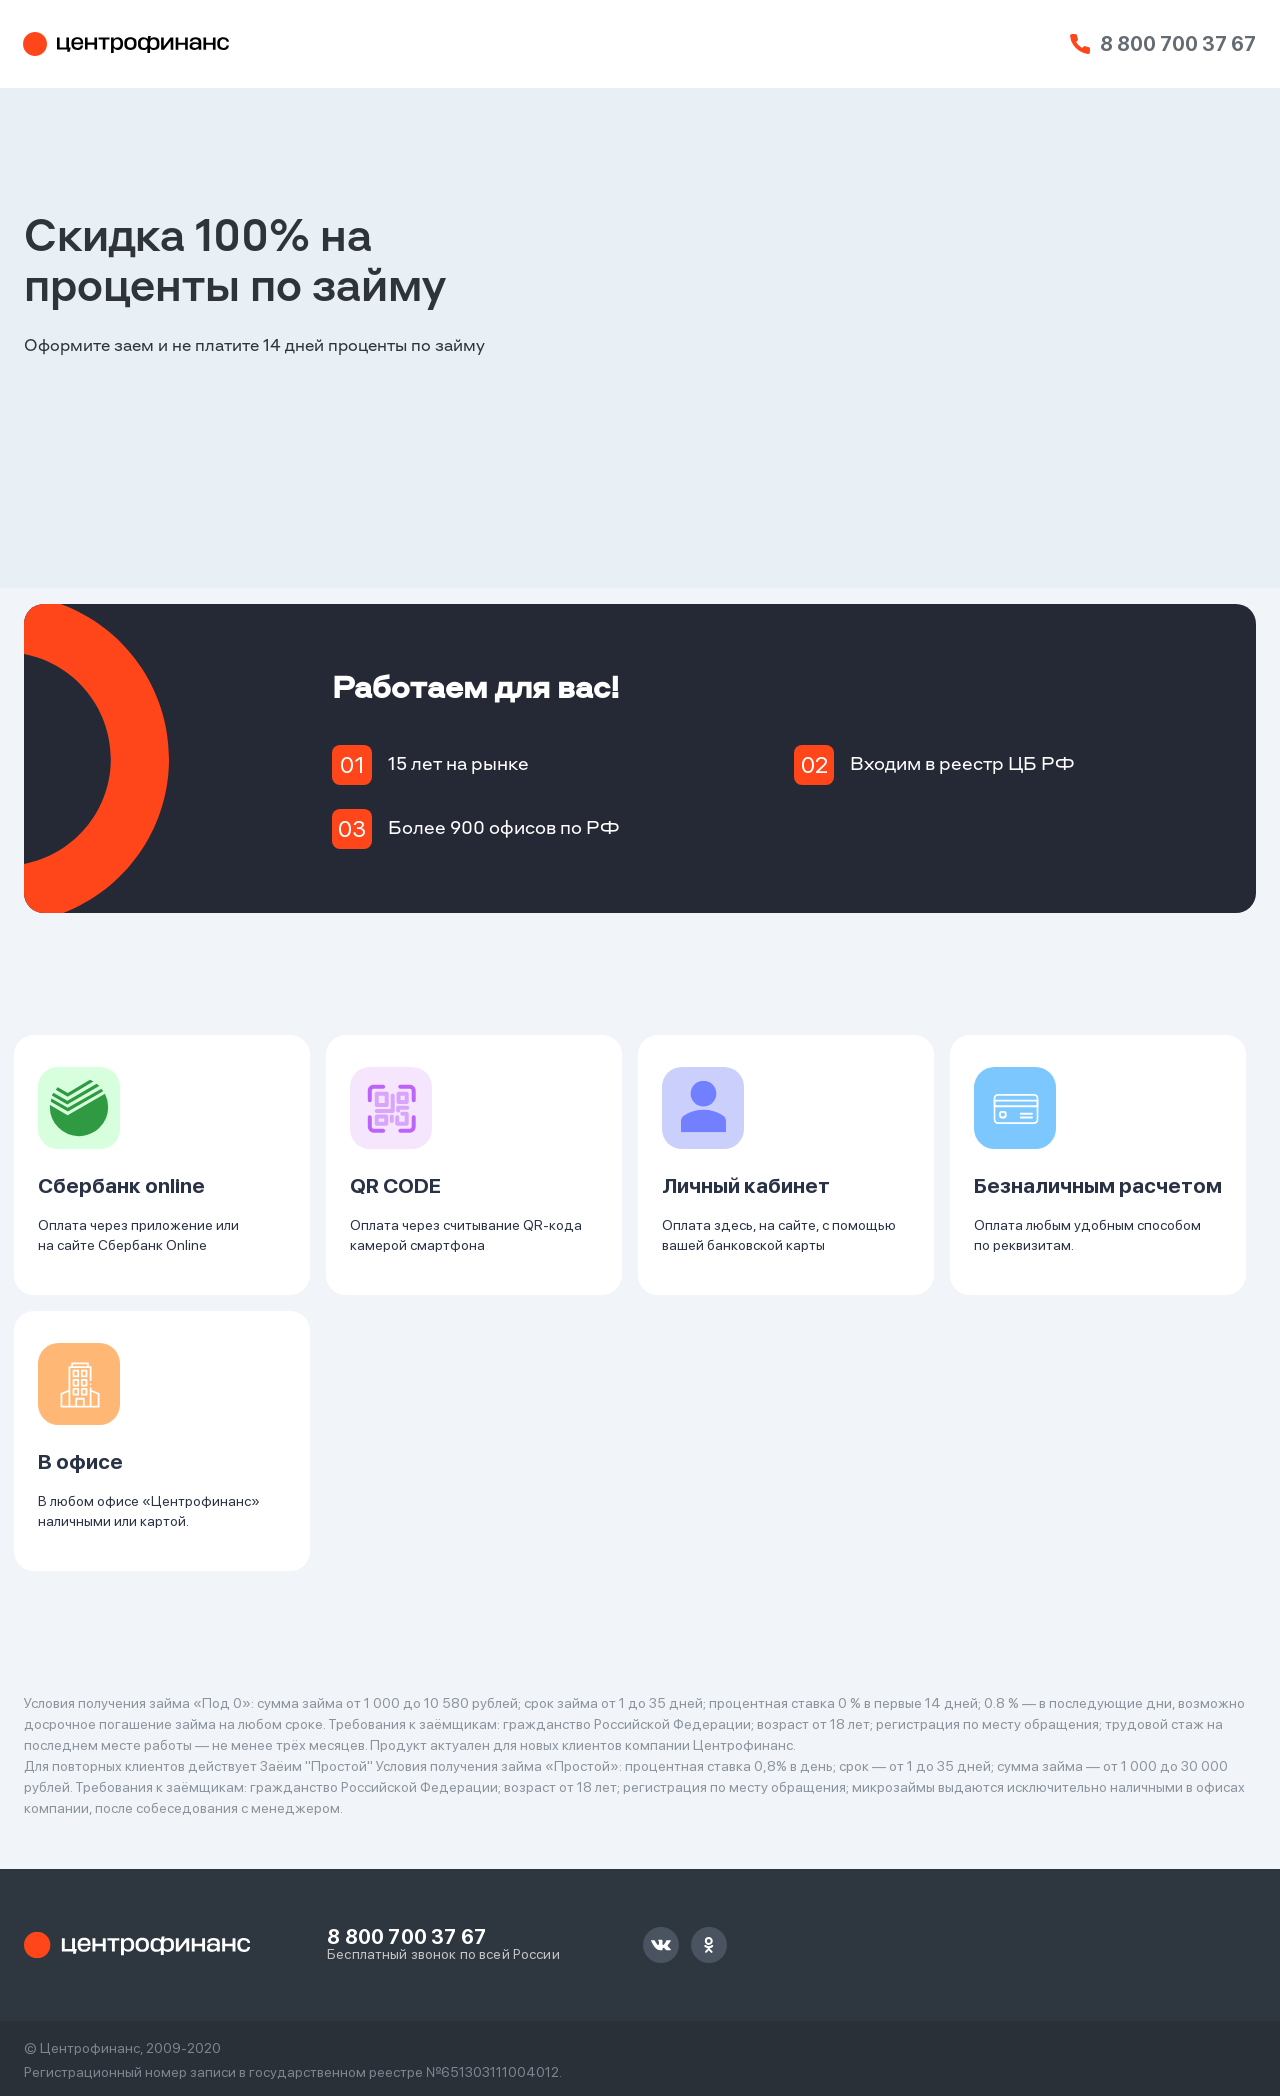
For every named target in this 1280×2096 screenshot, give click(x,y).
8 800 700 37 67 (1178, 44)
